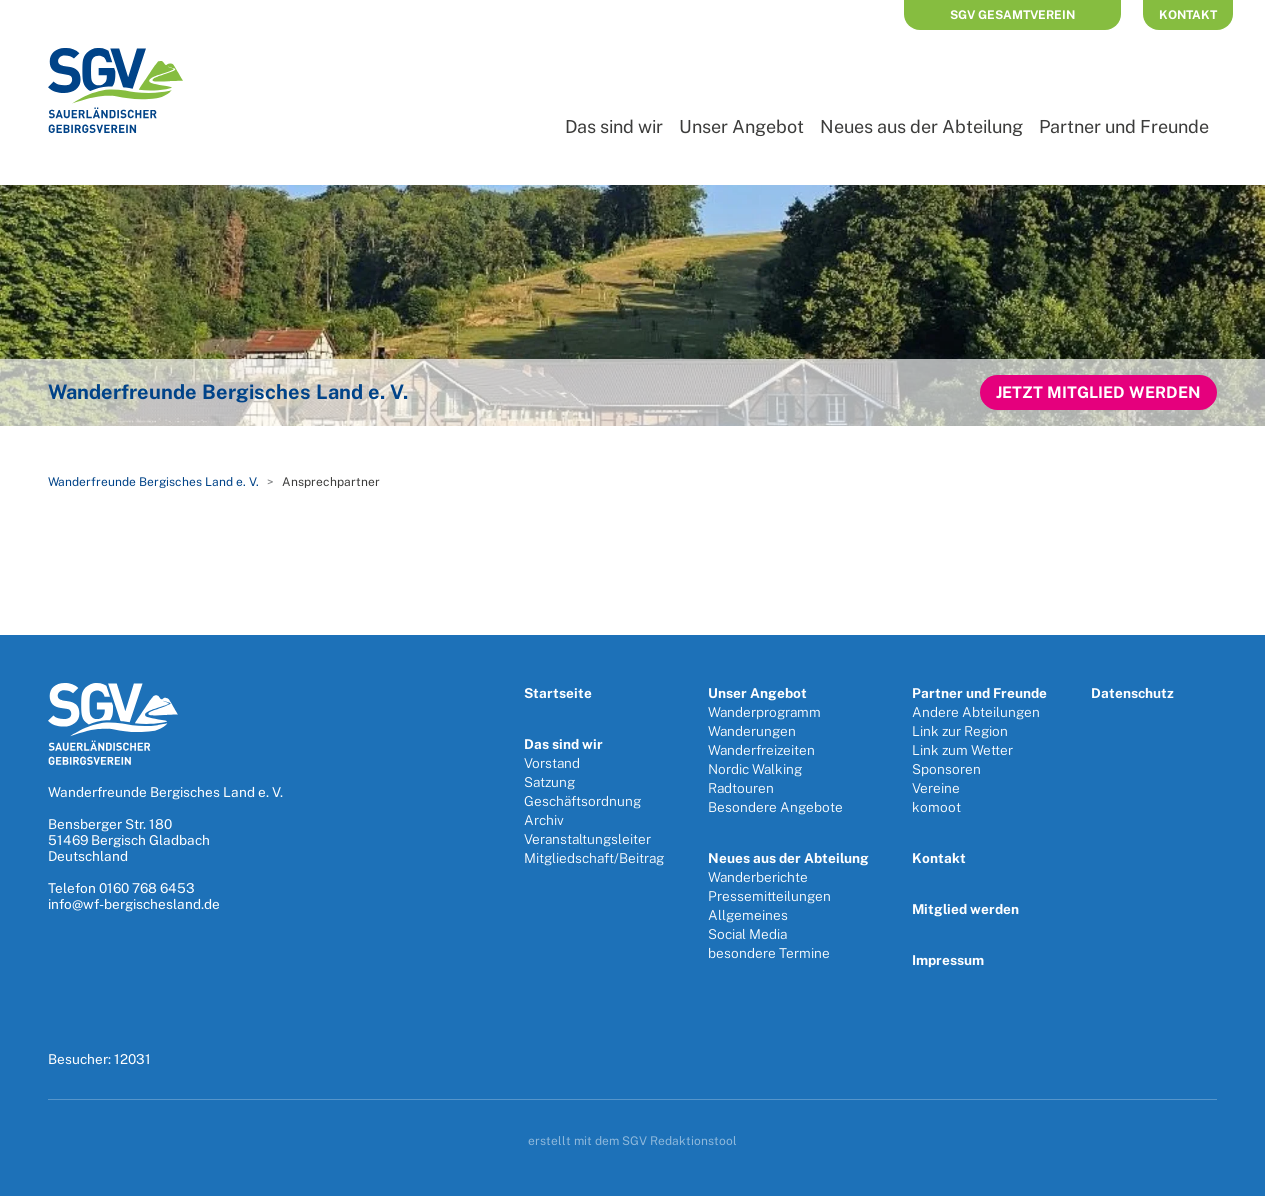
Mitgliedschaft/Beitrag (594, 858)
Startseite (558, 693)
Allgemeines (748, 915)
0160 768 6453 (147, 888)
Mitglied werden (965, 909)
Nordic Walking (755, 769)
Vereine (936, 788)
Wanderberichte (758, 877)
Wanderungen (752, 731)
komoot (936, 807)
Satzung (549, 782)
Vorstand (552, 763)
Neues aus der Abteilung (921, 126)
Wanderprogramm (764, 712)
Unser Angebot (741, 126)
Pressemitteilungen (769, 896)
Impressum (948, 960)
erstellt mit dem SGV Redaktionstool (632, 1141)
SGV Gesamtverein (1012, 15)
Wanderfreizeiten (761, 750)
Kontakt (1188, 15)
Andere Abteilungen (976, 712)
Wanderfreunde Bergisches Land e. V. (153, 482)
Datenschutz (1132, 693)
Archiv (544, 820)
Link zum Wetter (962, 750)
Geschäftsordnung (582, 801)
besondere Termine (769, 953)
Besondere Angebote (775, 807)
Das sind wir (614, 126)
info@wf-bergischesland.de (134, 904)
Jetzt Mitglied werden (1098, 392)
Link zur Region (960, 731)
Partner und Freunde (1124, 126)
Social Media (747, 934)
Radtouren (741, 788)
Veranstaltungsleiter (587, 839)
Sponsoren (946, 769)
